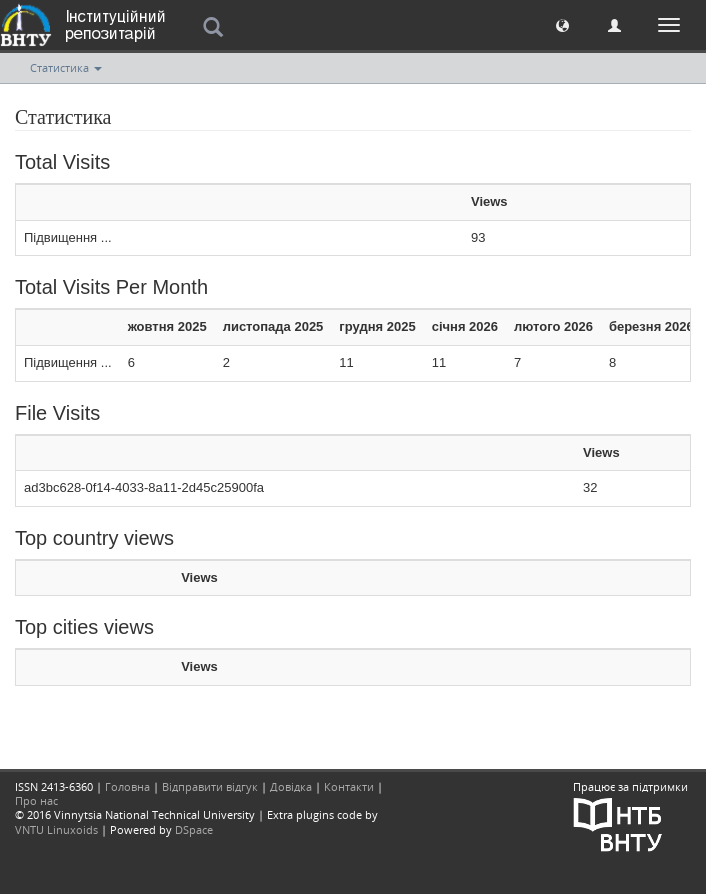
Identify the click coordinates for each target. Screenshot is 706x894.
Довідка (291, 786)
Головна (127, 786)
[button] (562, 24)
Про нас (36, 800)
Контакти (349, 786)
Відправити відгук (210, 786)
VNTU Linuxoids (56, 829)
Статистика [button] (66, 67)
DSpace (194, 829)
